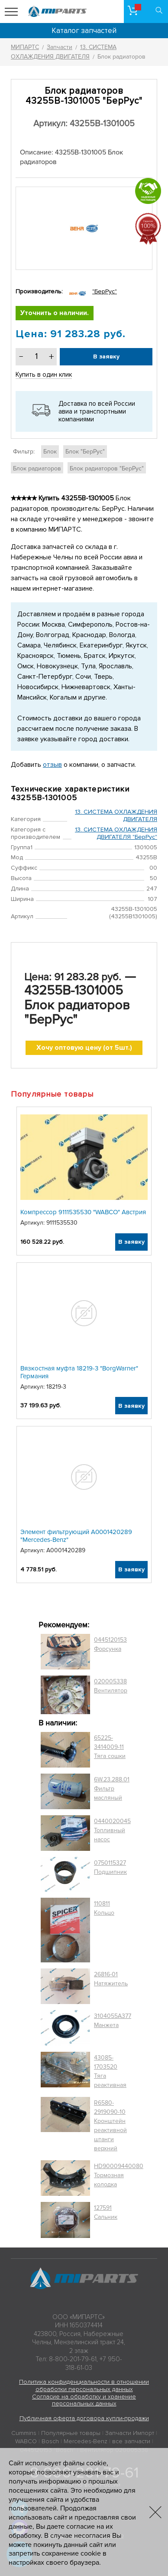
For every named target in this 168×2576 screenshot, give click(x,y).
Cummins (23, 2433)
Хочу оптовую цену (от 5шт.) (84, 1047)
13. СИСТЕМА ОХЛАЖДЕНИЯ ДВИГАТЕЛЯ (116, 815)
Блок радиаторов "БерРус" (107, 468)
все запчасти (131, 2441)
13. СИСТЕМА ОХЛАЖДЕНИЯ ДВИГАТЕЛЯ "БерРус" (116, 833)
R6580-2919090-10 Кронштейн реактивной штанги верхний (110, 2125)
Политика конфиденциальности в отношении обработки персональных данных (84, 2385)
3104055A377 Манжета (112, 2020)
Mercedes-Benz (85, 2441)
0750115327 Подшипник (110, 1867)
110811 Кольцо (104, 1908)
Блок (50, 451)
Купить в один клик (44, 374)
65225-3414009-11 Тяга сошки (110, 1747)
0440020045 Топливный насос (112, 1830)
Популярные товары (70, 2433)
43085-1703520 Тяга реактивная (110, 2071)
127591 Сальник (105, 2212)
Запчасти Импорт (129, 2433)
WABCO (26, 2441)
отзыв (52, 764)
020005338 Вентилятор (110, 1686)
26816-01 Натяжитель (111, 1979)
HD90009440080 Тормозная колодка (118, 2175)
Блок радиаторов (37, 468)
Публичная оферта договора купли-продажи (84, 2418)
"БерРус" (104, 291)
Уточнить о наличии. (54, 313)
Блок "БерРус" (85, 451)
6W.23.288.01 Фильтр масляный (111, 1788)
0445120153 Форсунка (110, 1644)
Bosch (50, 2441)
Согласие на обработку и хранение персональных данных (84, 2400)
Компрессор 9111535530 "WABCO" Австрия (83, 1212)
